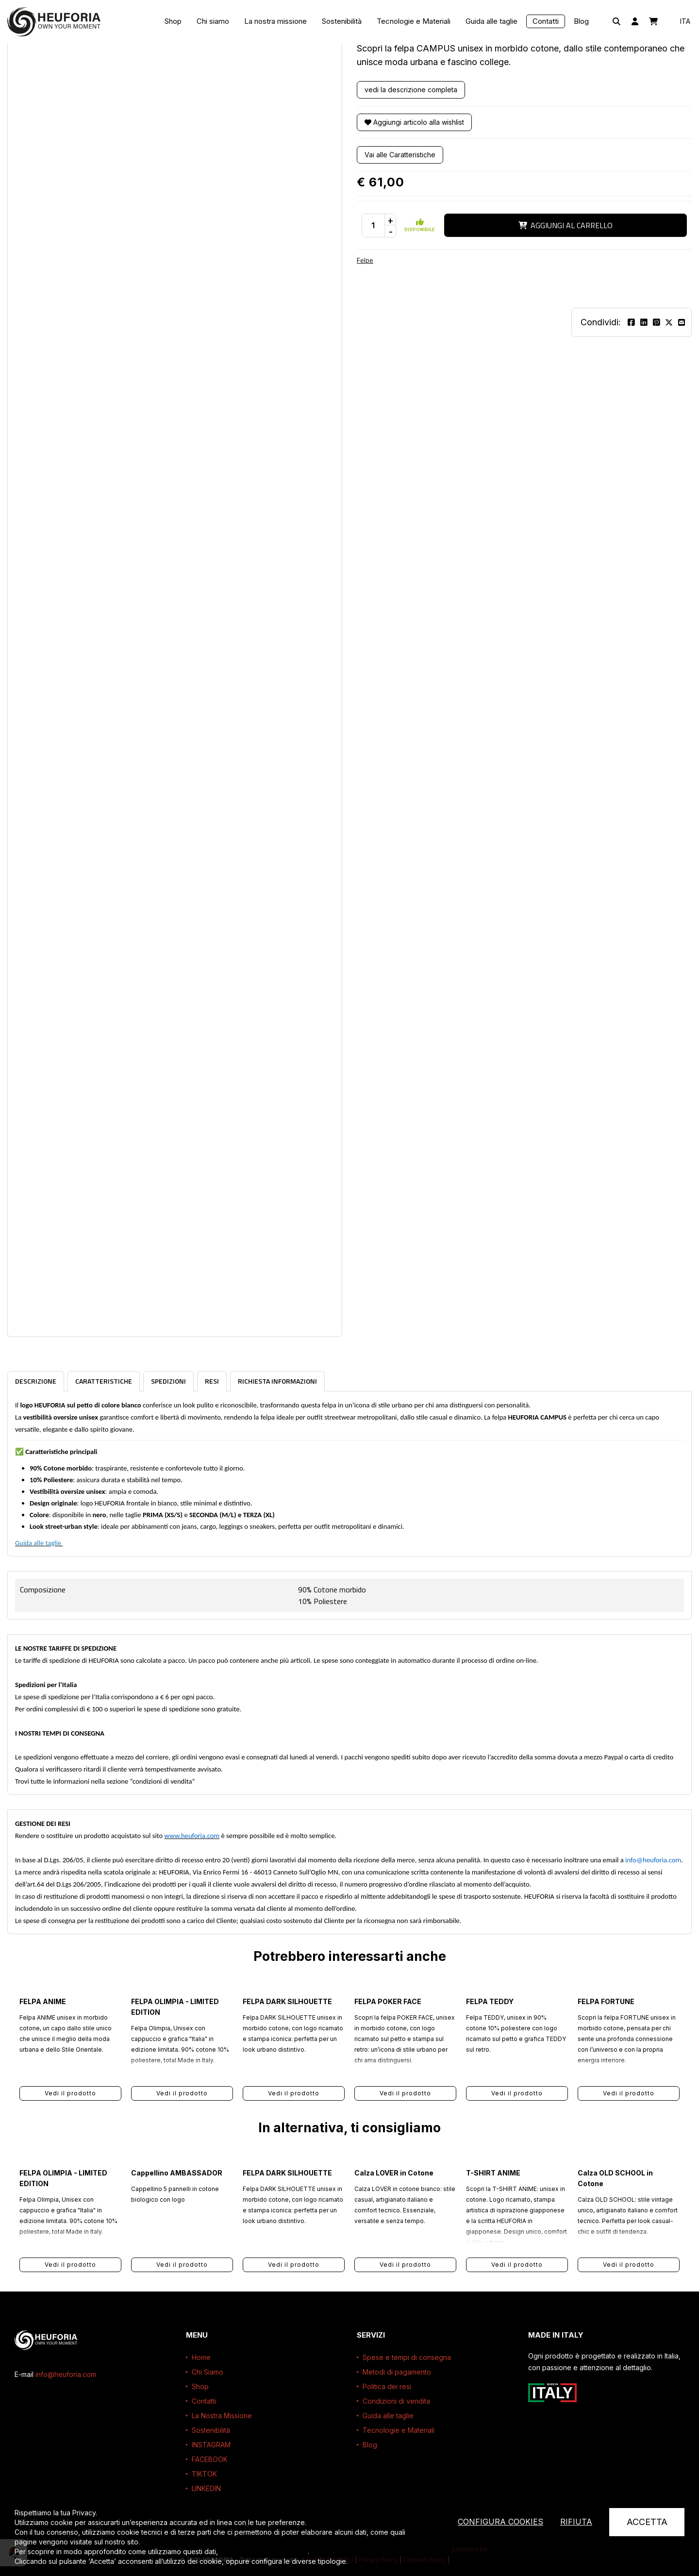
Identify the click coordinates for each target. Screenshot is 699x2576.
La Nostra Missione (222, 2415)
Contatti (546, 21)
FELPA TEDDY (490, 2001)
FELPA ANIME (42, 2001)
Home (201, 2357)
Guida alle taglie (491, 21)
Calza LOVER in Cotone (393, 2173)
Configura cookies (500, 2521)
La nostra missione (275, 21)
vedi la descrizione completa (411, 89)
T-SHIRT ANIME (493, 2173)
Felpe (365, 260)
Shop (173, 21)
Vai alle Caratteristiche (400, 155)
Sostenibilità (342, 21)
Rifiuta (576, 2521)
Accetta (647, 2522)
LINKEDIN (206, 2488)
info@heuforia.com (653, 1860)
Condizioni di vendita (396, 2401)
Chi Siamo (207, 2372)
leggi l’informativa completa (264, 2551)
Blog (581, 21)
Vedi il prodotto (70, 2093)
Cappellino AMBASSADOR (176, 2173)
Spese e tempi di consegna (407, 2357)
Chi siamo (213, 21)
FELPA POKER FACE (387, 2001)
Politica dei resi (387, 2386)
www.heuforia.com (192, 1835)
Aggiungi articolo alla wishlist (414, 122)
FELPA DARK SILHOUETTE (287, 2001)
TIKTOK (204, 2474)
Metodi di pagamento (397, 2372)
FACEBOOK (210, 2459)
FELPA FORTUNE (606, 2001)
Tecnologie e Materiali (413, 21)
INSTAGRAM (211, 2445)
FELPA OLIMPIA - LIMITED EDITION (175, 2006)
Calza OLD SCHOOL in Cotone (615, 2178)
